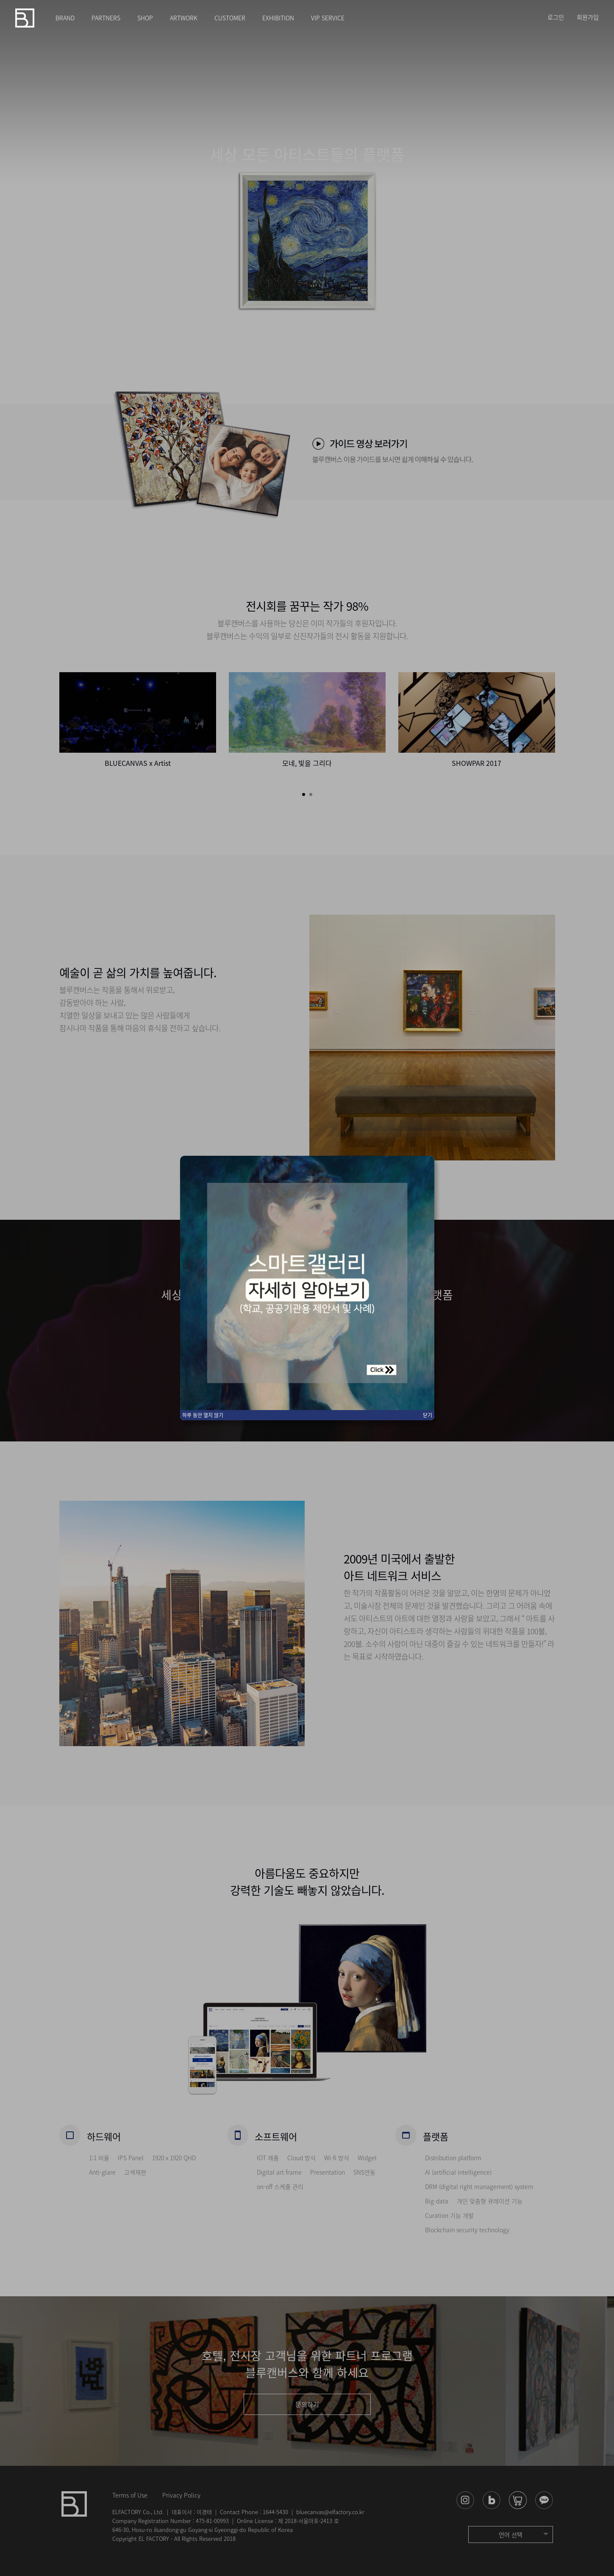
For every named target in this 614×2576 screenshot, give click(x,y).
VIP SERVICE (328, 18)
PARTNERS (106, 18)
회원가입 (588, 17)
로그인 (555, 17)
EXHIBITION (278, 18)
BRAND (65, 18)
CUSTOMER (229, 18)
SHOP (145, 18)
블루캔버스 (24, 18)
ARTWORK (183, 18)
